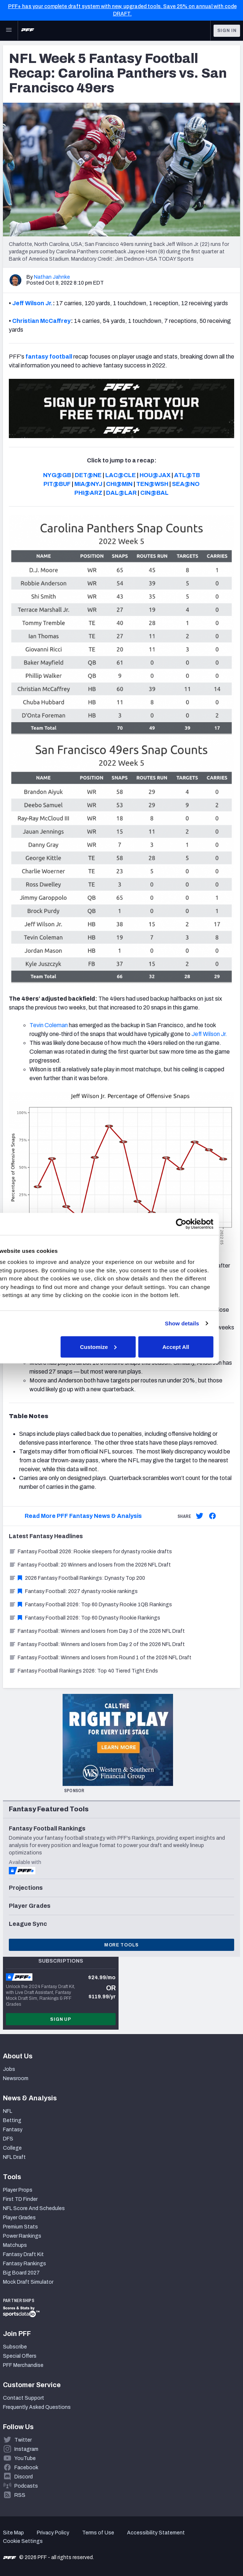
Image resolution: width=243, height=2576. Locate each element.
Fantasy (12, 2129)
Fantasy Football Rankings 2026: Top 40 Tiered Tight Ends (83, 1671)
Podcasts (26, 2486)
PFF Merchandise (23, 2365)
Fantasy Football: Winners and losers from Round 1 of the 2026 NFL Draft (100, 1657)
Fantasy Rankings (24, 2263)
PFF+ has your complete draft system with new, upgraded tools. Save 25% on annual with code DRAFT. (122, 10)
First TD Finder (20, 2199)
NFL (7, 2111)
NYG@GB (57, 475)
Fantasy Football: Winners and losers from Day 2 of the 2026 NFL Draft (97, 1644)
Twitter (23, 2440)
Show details (203, 1323)
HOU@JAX (155, 475)
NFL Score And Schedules (34, 2208)
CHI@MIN (119, 484)
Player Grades (19, 2217)
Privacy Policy (53, 2533)
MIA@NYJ (88, 484)
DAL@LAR (121, 493)
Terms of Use (98, 2533)
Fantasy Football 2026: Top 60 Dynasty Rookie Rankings (84, 1618)
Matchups (15, 2245)
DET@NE (88, 475)
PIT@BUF (57, 484)
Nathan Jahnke (52, 277)
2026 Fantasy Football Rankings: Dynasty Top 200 (77, 1578)
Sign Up (60, 2019)
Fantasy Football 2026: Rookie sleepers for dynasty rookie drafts (90, 1551)
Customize (120, 1346)
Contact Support (23, 2398)
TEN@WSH (152, 484)
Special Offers (19, 2356)
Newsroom (15, 2078)
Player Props (17, 2190)
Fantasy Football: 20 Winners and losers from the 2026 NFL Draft (90, 1565)
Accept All (197, 1346)
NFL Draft (14, 2157)
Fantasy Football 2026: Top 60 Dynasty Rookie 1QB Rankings (90, 1604)
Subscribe (15, 2347)
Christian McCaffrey (41, 321)
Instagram (26, 2449)
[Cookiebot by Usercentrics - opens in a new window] (202, 1223)
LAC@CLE (120, 475)
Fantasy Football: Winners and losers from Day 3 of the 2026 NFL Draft (97, 1631)
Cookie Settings (23, 2541)
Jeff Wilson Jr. (32, 303)
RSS (19, 2495)
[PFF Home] (27, 30)
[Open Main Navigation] (9, 30)
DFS (8, 2139)
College (12, 2148)
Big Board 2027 (21, 2273)
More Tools (121, 1945)
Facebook (26, 2467)
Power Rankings (22, 2236)
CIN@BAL (154, 493)
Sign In (227, 30)
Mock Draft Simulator (28, 2282)
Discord (23, 2477)
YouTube (25, 2458)
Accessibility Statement (156, 2533)
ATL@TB (187, 475)
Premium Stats (20, 2227)
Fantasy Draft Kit (23, 2254)
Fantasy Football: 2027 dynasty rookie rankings (73, 1591)
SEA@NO (186, 484)
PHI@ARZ (88, 493)
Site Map (13, 2533)
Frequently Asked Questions (37, 2407)
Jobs (9, 2069)
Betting (12, 2120)
